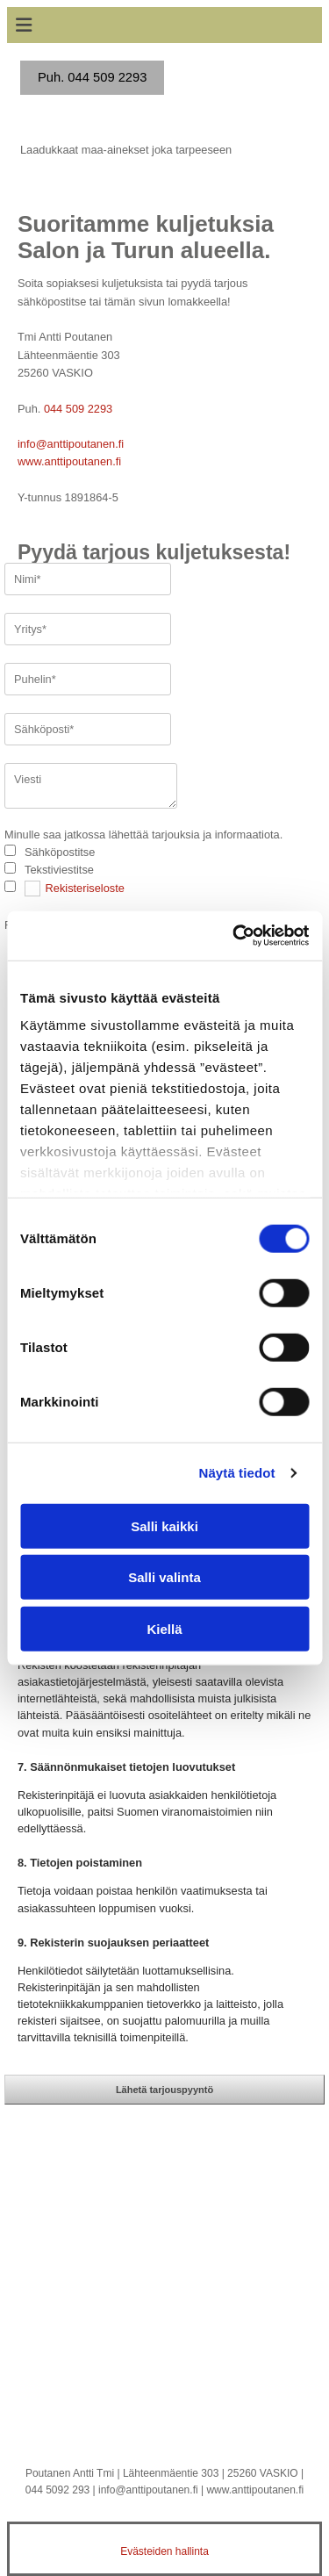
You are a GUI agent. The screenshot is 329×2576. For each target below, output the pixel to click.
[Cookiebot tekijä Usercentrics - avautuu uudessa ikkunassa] (234, 936)
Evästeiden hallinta (164, 2551)
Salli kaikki (164, 1525)
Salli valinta (164, 1577)
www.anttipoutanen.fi (69, 461)
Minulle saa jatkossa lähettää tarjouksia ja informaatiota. (143, 834)
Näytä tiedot (237, 1472)
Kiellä (164, 1628)
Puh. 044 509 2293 (92, 77)
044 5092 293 (57, 2490)
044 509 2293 (78, 408)
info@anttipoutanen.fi (71, 443)
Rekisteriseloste (85, 888)
